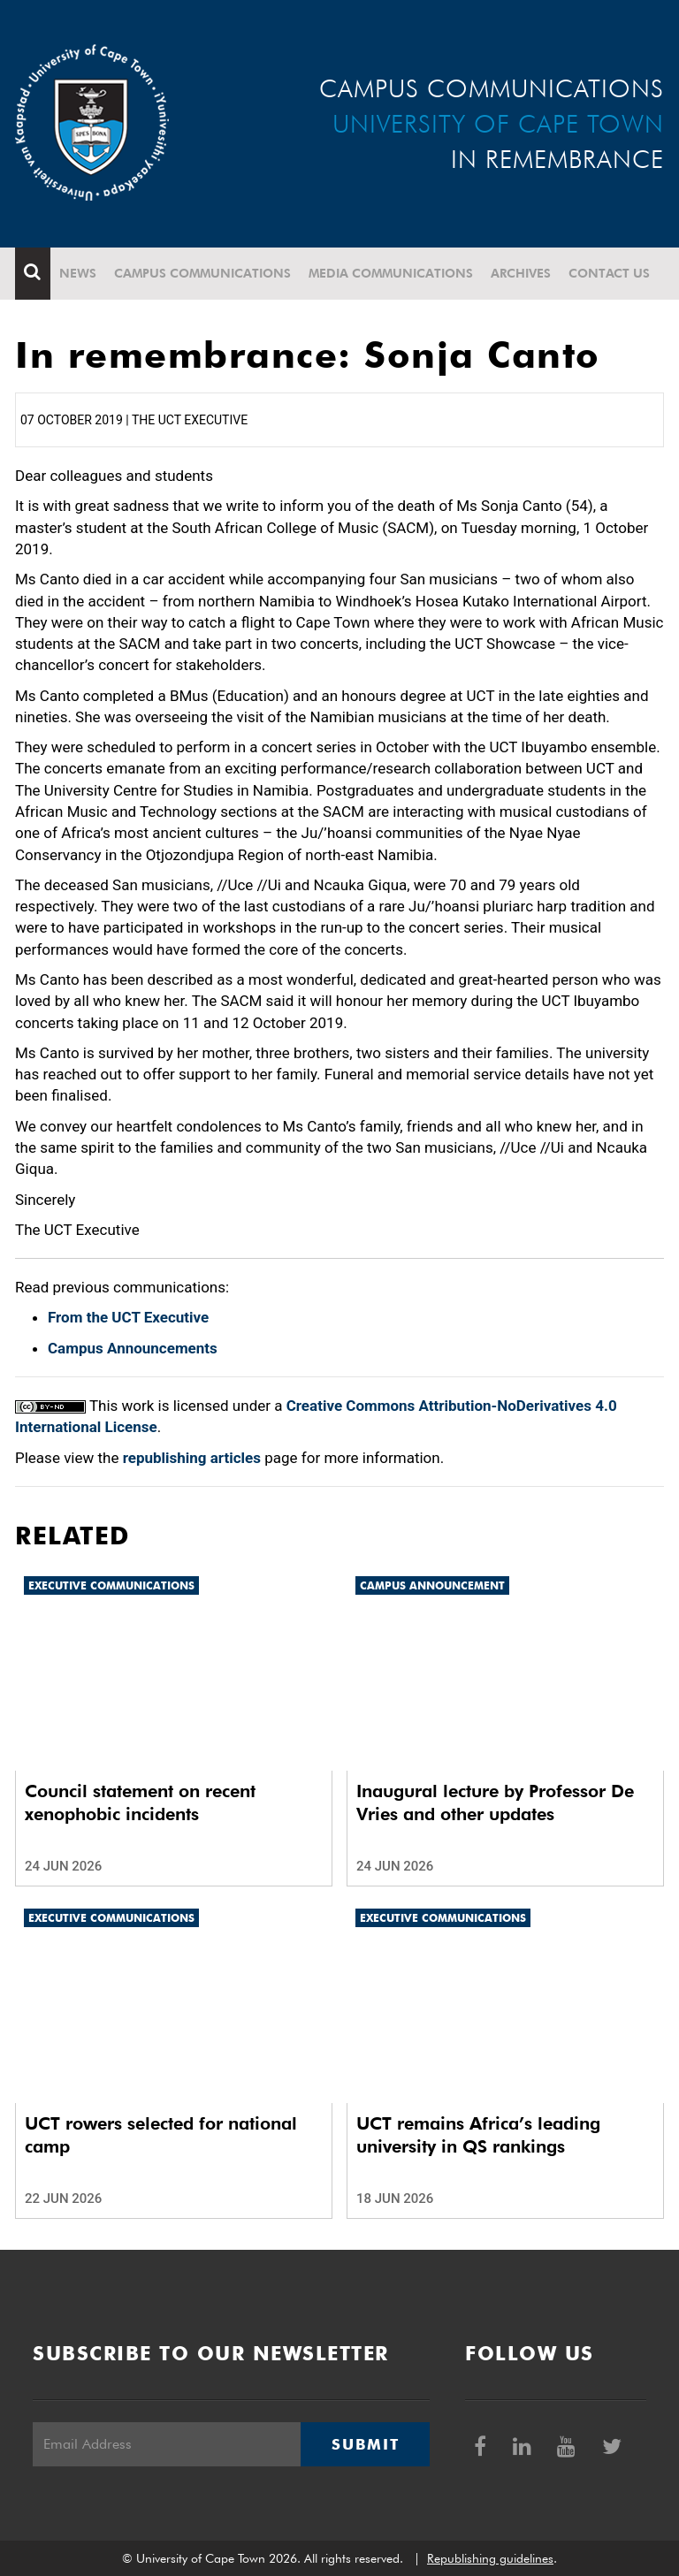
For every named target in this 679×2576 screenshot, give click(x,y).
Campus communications (202, 273)
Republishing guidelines (490, 2558)
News (77, 273)
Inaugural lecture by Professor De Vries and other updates (495, 1802)
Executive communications (111, 1585)
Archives (521, 273)
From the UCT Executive (128, 1317)
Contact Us (609, 273)
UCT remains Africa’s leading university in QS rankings (478, 2135)
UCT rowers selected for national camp (161, 2135)
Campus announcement (432, 1585)
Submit (365, 2444)
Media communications (391, 273)
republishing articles (192, 1458)
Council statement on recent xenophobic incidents (140, 1802)
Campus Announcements (132, 1348)
